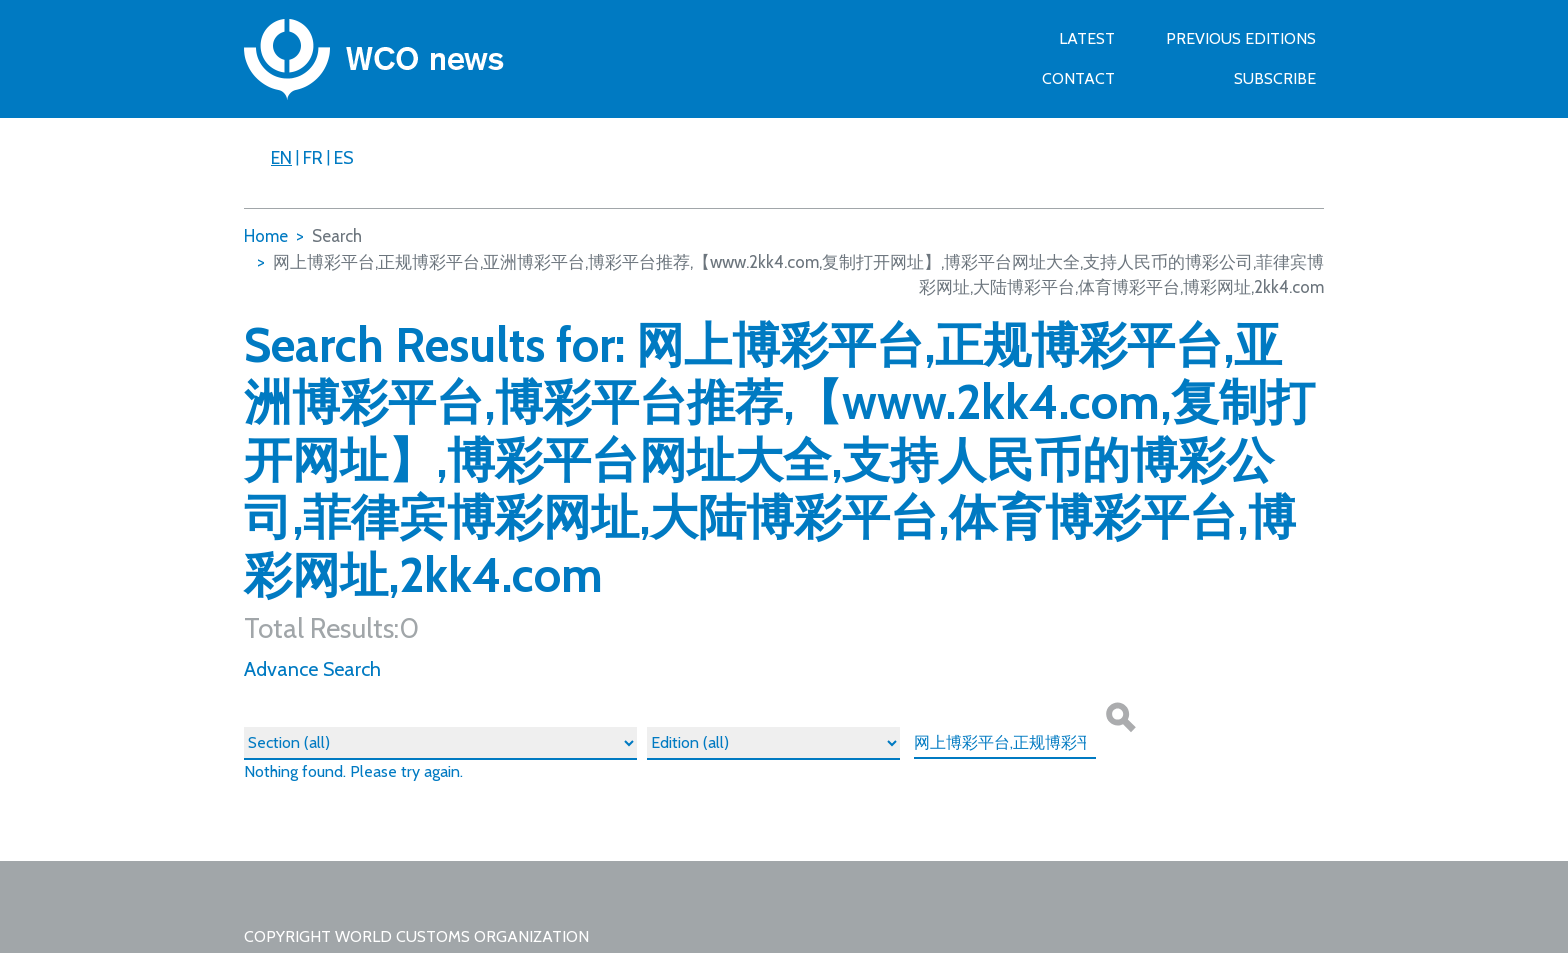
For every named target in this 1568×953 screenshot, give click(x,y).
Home (266, 236)
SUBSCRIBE (1275, 78)
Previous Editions (1241, 38)
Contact (1078, 78)
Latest (1087, 38)
